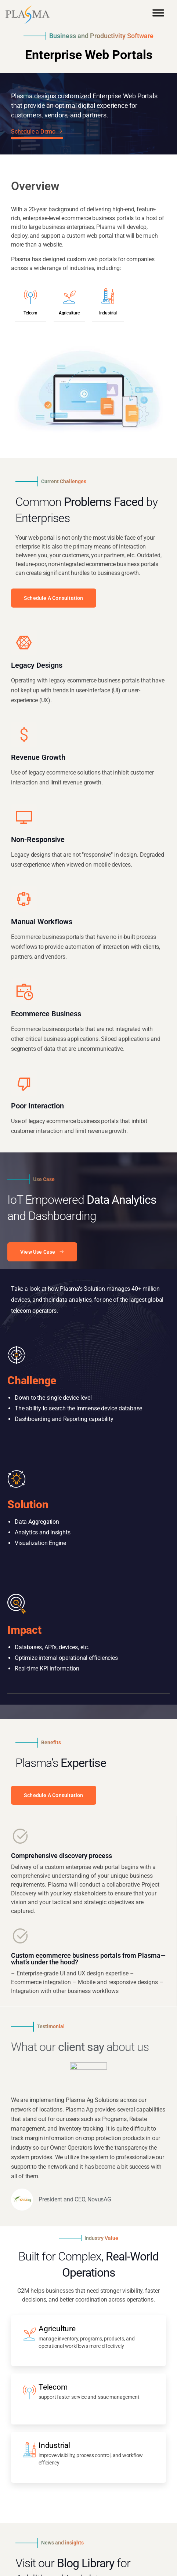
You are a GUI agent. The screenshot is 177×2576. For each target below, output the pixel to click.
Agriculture (69, 313)
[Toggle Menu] (158, 16)
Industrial (108, 313)
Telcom (30, 313)
